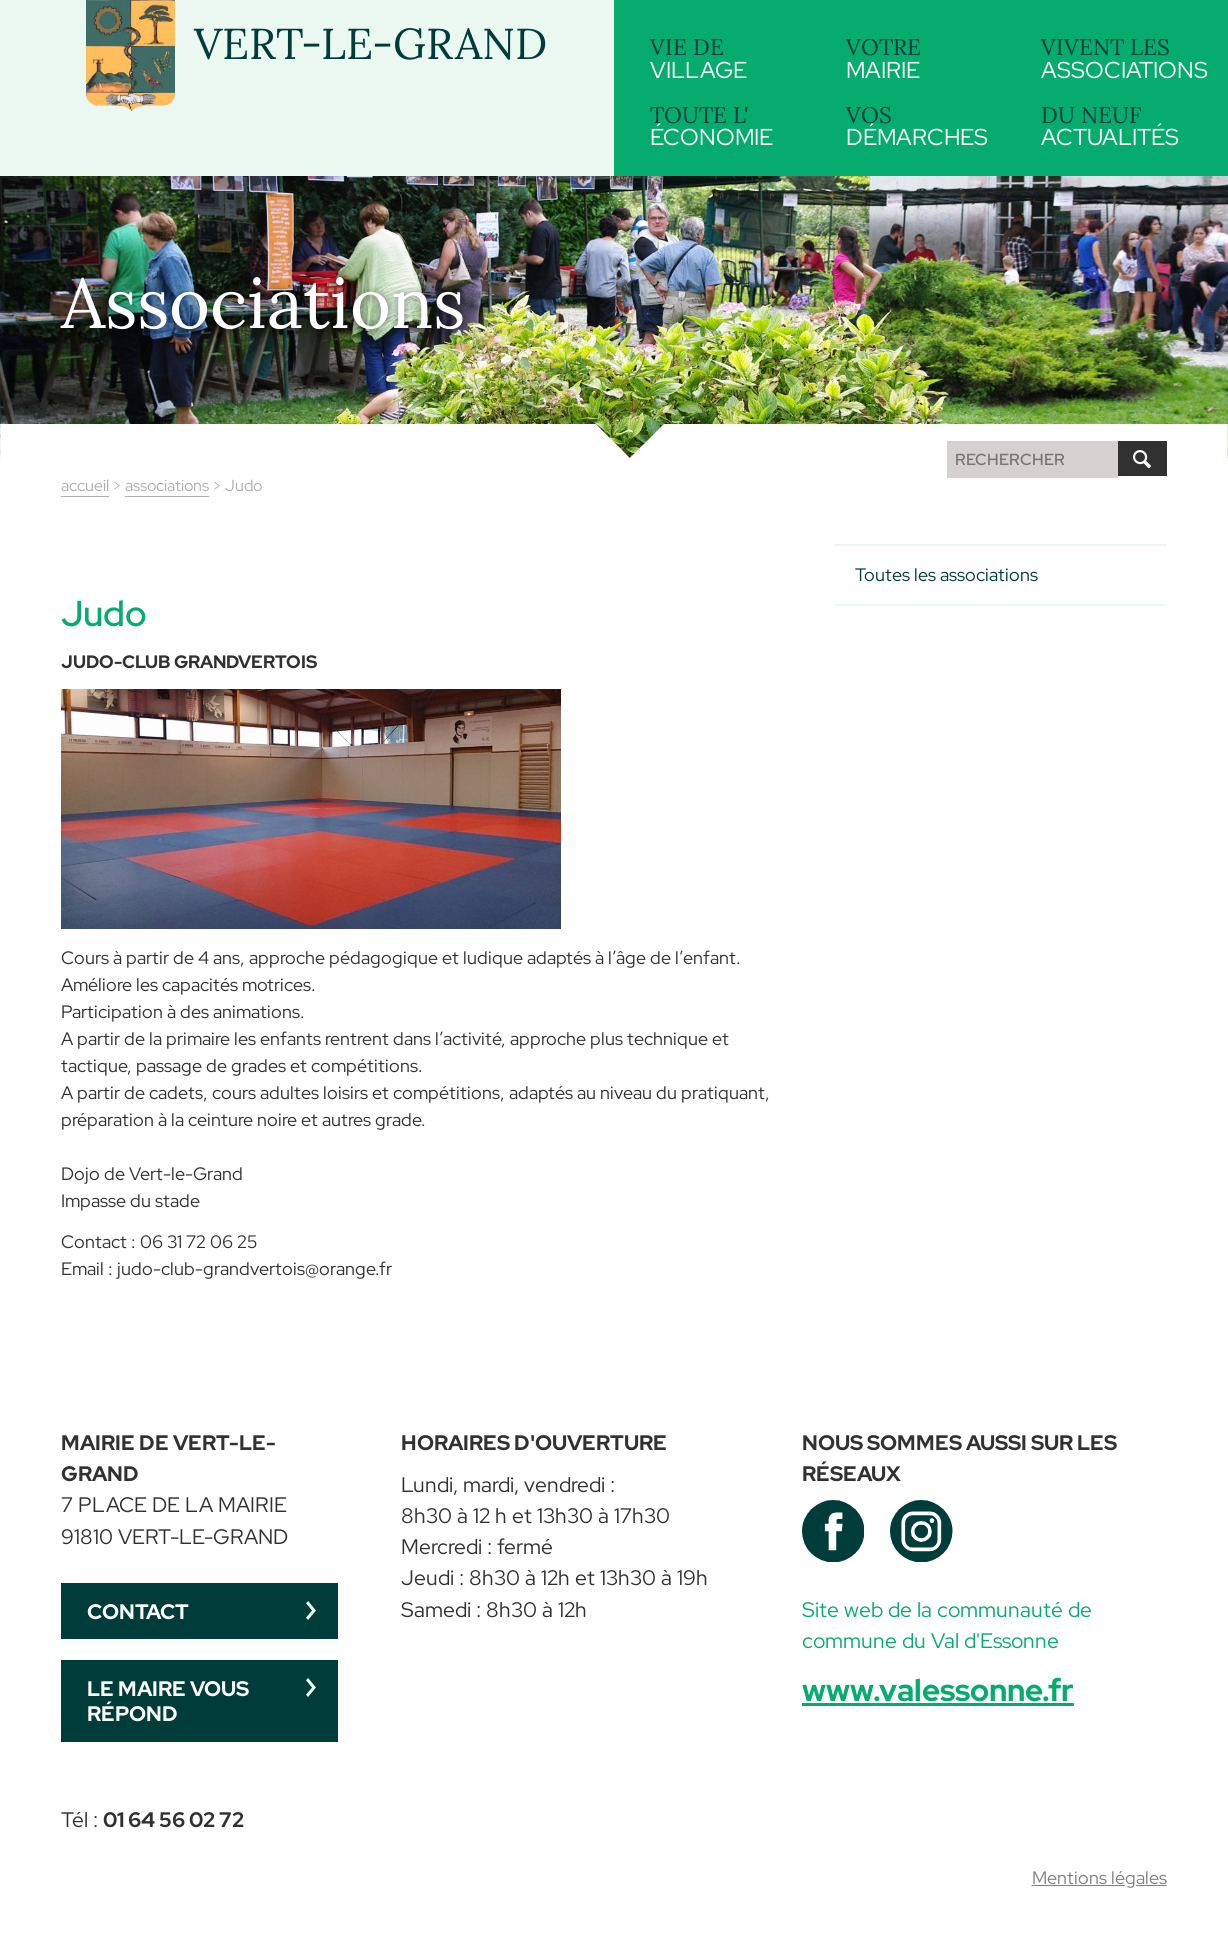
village (725, 58)
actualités (1116, 124)
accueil (85, 485)
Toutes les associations (946, 574)
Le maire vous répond (168, 1701)
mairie (921, 58)
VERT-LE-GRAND (370, 43)
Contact (138, 1611)
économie (725, 126)
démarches (921, 126)
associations (1124, 56)
